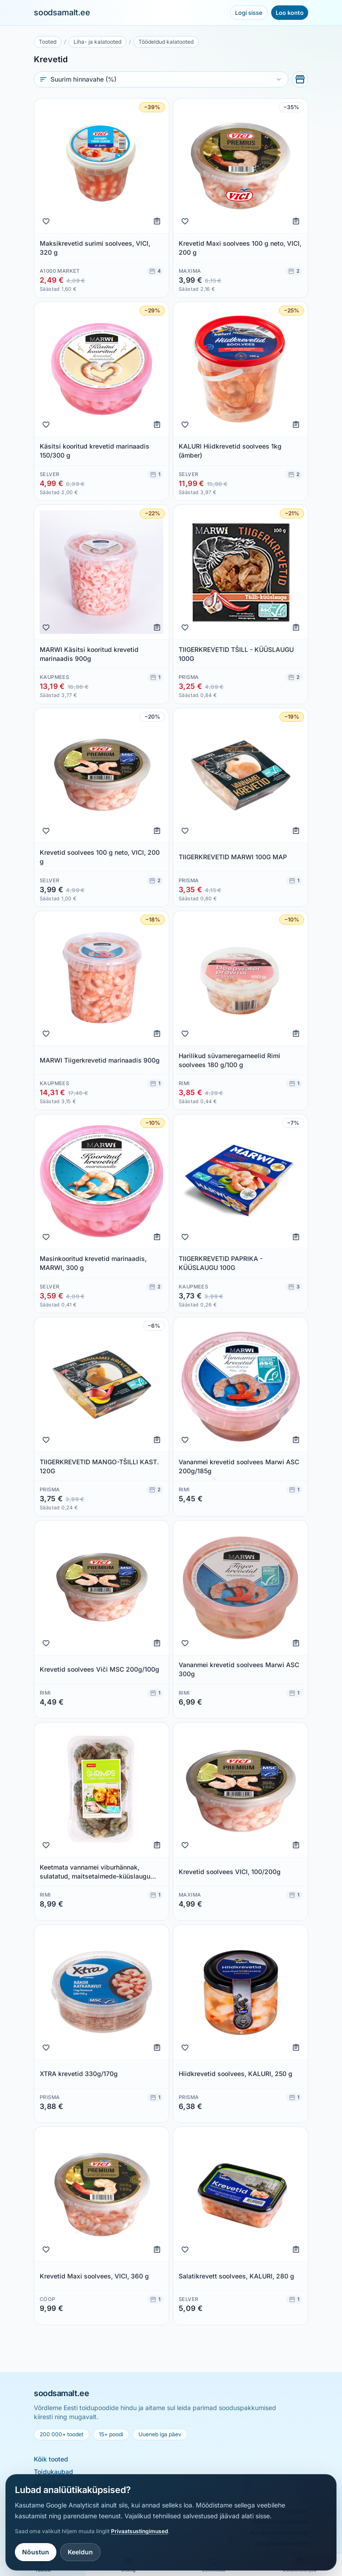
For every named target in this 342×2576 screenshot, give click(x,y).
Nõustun (35, 2552)
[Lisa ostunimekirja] (157, 221)
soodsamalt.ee (62, 12)
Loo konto (290, 12)
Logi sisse (249, 12)
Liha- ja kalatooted (97, 41)
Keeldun (80, 2552)
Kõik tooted (51, 2459)
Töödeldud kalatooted (166, 41)
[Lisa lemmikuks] (46, 221)
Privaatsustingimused (139, 2531)
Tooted (47, 41)
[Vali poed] (300, 79)
